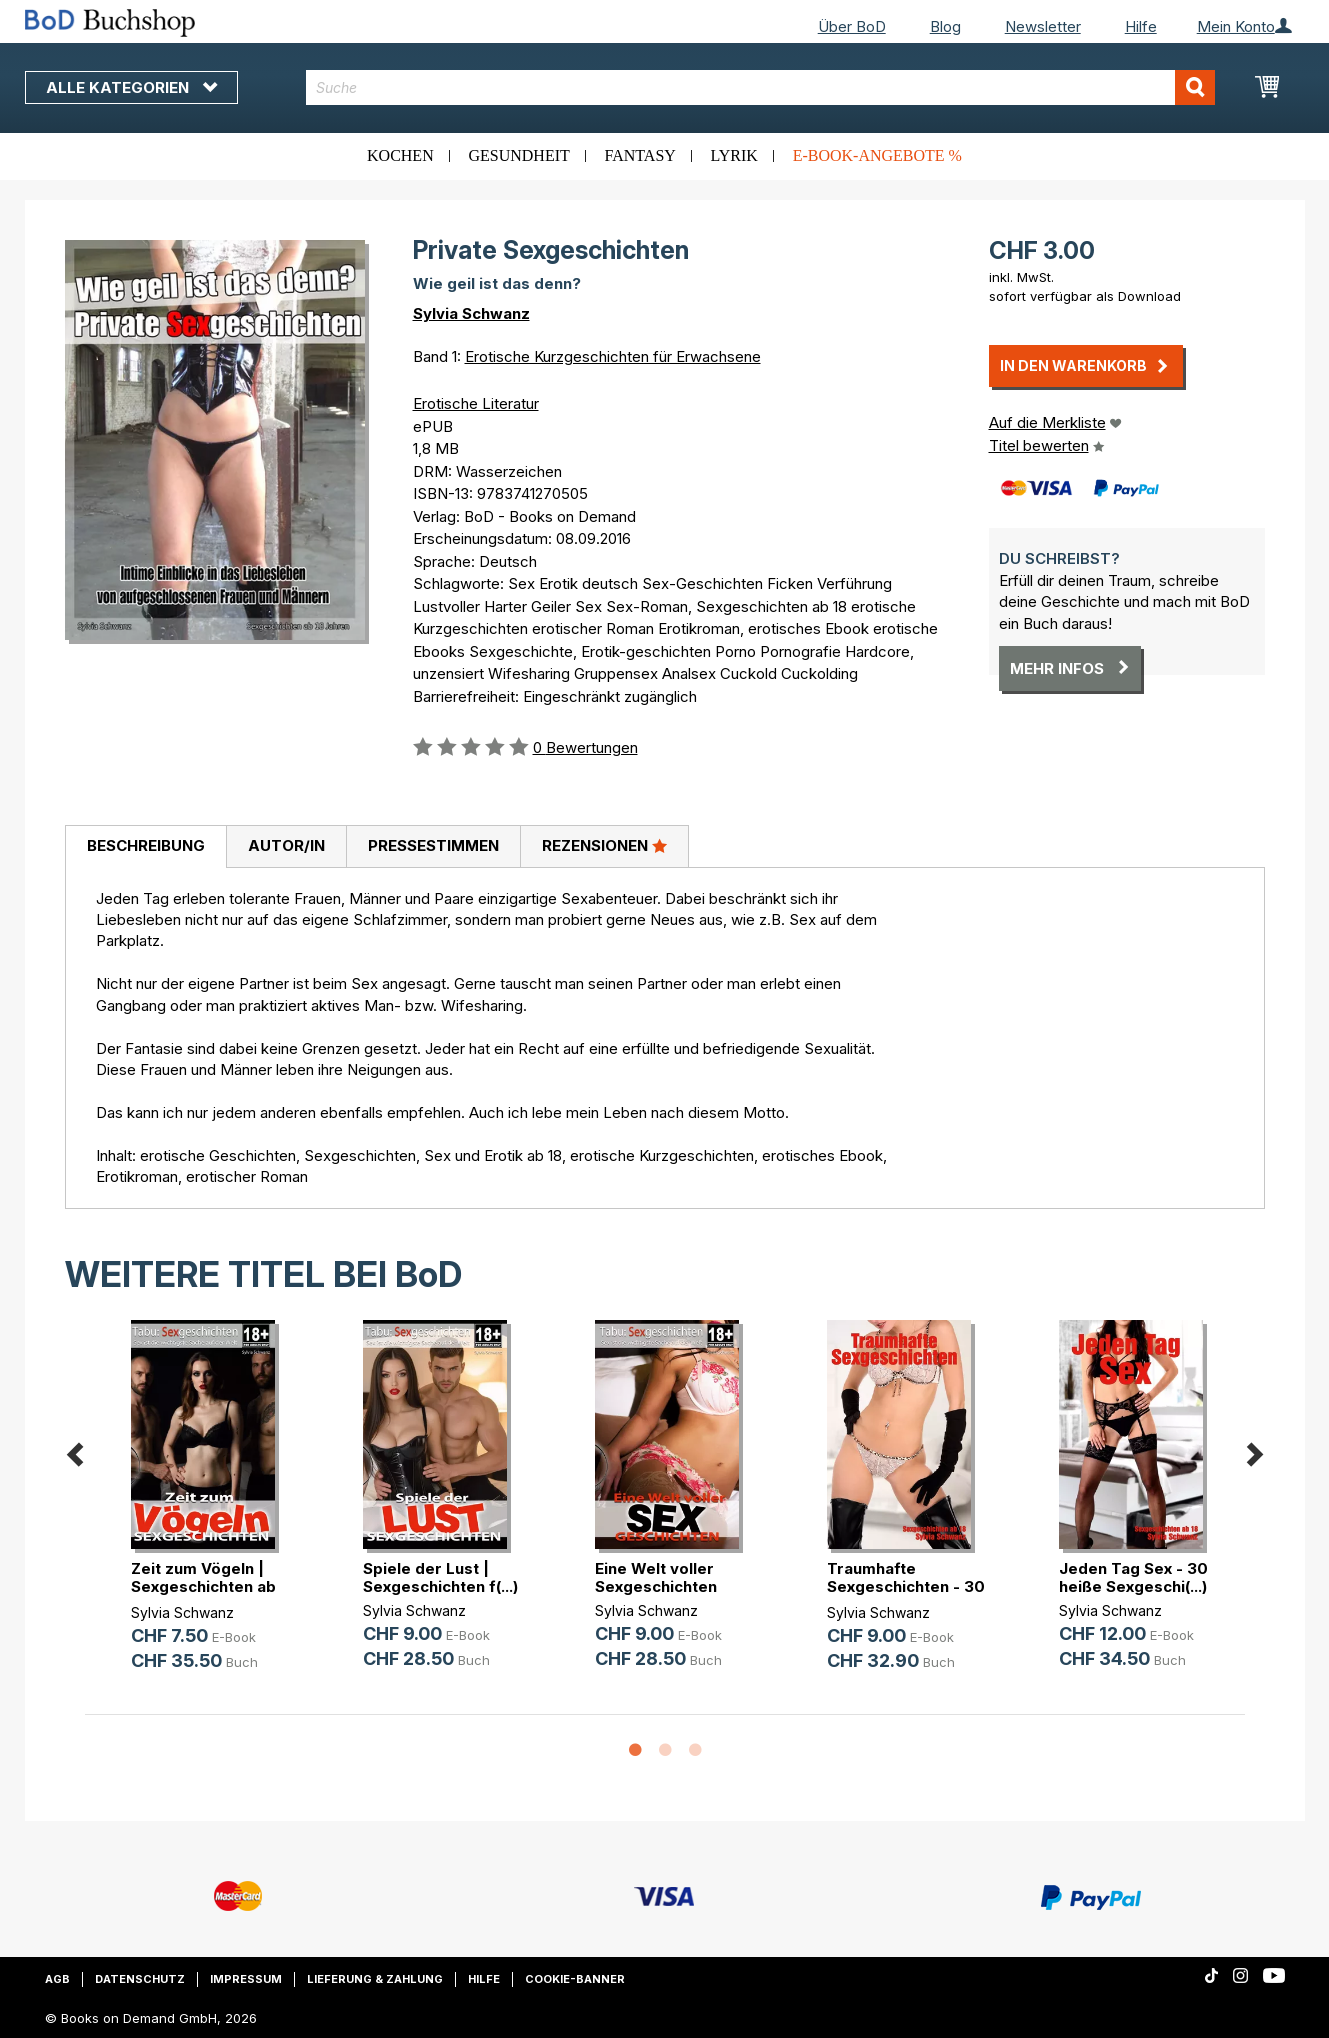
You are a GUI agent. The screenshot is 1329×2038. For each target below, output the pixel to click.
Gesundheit (518, 155)
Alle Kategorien (131, 87)
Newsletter (1043, 26)
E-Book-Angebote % (877, 155)
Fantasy (640, 155)
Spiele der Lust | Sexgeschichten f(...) (440, 1577)
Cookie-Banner (575, 1979)
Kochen (400, 155)
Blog (945, 26)
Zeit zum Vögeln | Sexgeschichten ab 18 (203, 1586)
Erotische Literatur (476, 403)
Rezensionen (604, 845)
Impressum (246, 1979)
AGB (57, 1979)
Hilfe (1141, 26)
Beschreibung (146, 845)
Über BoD (852, 26)
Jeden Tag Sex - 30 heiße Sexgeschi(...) (1133, 1577)
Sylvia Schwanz (471, 313)
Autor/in (286, 845)
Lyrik (734, 155)
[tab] (145, 847)
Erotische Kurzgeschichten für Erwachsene (613, 356)
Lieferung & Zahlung (375, 1979)
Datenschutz (140, 1979)
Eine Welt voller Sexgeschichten (656, 1577)
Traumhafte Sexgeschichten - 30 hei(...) (906, 1586)
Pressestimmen (433, 845)
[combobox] (760, 87)
